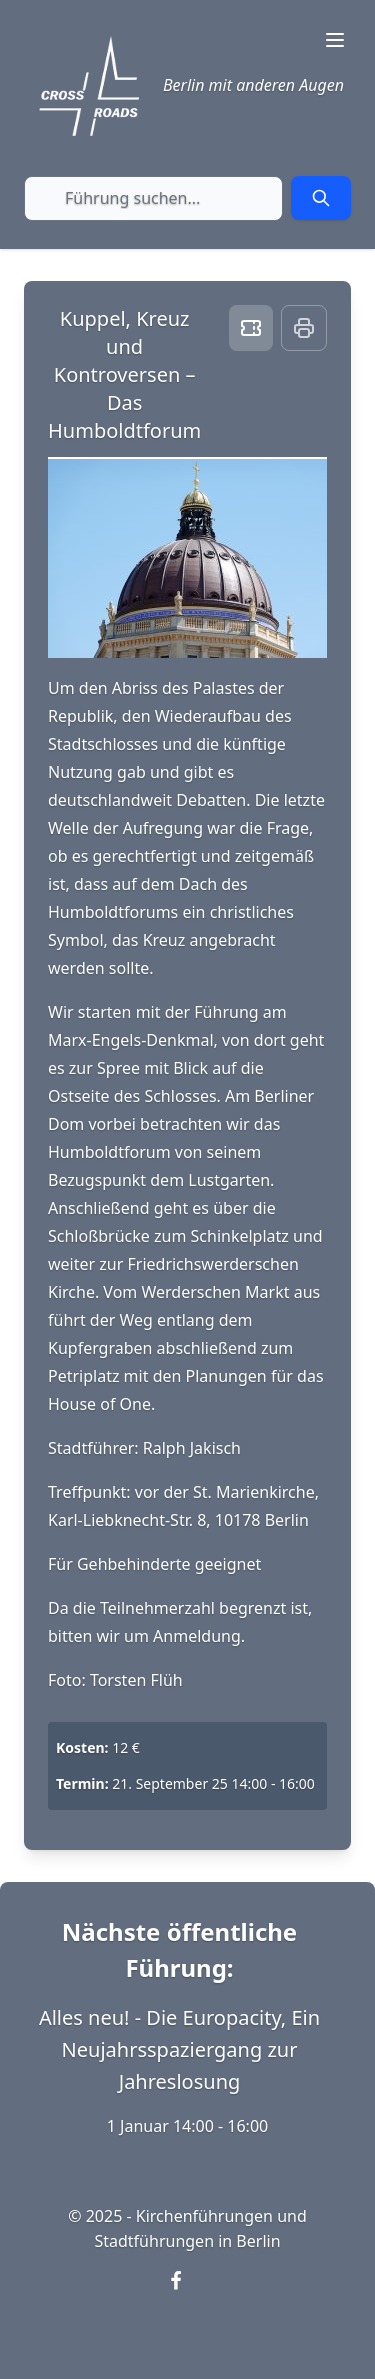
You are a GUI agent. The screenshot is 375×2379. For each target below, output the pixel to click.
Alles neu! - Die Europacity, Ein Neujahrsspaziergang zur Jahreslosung (179, 2049)
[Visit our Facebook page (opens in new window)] (188, 2293)
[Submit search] (321, 198)
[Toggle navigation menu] (335, 40)
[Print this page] (304, 328)
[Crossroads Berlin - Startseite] (89, 86)
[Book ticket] (251, 328)
